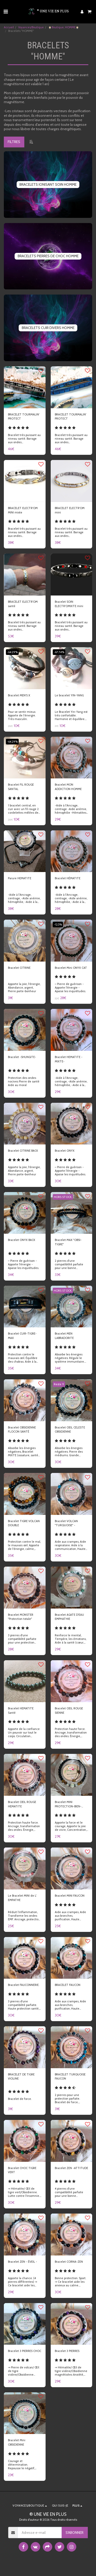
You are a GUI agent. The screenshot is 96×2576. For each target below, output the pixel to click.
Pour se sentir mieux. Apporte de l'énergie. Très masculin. (22, 715)
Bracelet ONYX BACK (21, 1240)
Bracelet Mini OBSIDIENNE (16, 2442)
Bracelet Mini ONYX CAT (71, 968)
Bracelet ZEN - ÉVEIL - (22, 2261)
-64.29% (12, 652)
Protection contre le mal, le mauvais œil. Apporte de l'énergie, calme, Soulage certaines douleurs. (24, 1549)
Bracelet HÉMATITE (67, 878)
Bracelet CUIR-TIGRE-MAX (22, 1336)
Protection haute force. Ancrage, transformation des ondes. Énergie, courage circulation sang (24, 1828)
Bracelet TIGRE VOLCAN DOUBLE (24, 1523)
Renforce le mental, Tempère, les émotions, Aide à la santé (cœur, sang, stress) (70, 1640)
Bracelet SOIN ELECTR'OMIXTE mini (69, 604)
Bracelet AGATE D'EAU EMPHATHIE (69, 1617)
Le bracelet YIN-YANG (69, 695)
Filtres (14, 141)
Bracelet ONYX (64, 1150)
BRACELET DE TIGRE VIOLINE (21, 2077)
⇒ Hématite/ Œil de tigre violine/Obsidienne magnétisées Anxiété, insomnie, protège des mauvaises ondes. (71, 2375)
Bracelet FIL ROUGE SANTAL (21, 787)
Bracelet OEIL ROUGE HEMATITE (22, 1804)
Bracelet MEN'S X (19, 695)
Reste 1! (59, 1384)
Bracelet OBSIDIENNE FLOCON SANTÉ (22, 1430)
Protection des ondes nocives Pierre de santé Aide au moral (23, 1081)
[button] (5, 11)
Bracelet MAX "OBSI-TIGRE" (68, 1242)
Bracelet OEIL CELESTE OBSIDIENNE (70, 1430)
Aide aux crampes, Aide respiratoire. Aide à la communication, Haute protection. (70, 1547)
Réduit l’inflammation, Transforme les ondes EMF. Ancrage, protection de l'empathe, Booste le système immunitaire (24, 1919)
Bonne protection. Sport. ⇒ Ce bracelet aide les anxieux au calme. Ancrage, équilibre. (70, 2283)
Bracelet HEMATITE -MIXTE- (68, 1059)
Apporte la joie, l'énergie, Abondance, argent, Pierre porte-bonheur (24, 987)
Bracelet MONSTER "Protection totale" (20, 1617)
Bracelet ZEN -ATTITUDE (71, 2168)
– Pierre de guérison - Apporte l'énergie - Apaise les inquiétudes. (70, 987)
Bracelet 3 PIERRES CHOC (24, 2351)
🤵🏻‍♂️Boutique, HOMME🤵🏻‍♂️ (63, 27)
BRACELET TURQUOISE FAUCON (70, 2077)
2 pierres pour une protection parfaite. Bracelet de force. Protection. (67, 2100)
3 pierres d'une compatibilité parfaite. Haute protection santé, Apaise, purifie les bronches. (23, 2009)
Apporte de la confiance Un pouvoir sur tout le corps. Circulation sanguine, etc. (24, 1734)
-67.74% (59, 652)
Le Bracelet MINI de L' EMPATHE (22, 1898)
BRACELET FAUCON (67, 1985)
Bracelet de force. (19, 2099)
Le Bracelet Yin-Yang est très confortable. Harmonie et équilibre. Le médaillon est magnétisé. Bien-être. (71, 719)
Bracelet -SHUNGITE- (22, 1057)
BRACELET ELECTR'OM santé (23, 604)
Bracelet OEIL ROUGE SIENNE (69, 1711)
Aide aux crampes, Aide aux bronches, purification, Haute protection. (70, 1917)
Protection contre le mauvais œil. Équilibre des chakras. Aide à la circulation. (22, 1360)
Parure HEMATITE (19, 878)
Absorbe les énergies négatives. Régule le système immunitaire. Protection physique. (69, 1360)
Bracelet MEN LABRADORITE (64, 1336)
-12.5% (58, 924)
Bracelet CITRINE (19, 968)
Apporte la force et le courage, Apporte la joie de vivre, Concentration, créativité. (71, 1828)
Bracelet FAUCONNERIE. (23, 1985)
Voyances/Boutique (31, 27)
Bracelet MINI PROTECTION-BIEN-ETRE (68, 1804)
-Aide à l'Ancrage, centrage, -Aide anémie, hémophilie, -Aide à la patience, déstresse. (24, 900)
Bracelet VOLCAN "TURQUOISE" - (66, 1523)
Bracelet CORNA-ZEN (69, 2261)
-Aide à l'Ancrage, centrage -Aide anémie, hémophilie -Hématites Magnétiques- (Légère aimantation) (71, 813)
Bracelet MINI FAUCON (69, 1895)
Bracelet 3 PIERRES (67, 2351)
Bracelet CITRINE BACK (23, 1150)
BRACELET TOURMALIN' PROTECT (23, 417)
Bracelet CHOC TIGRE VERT (22, 2170)
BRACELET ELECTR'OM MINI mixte (23, 510)
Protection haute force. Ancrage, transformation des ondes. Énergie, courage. (71, 1734)
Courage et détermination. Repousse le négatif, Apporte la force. (21, 2466)
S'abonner (74, 2532)
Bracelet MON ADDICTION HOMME (68, 787)
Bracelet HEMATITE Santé (21, 1711)
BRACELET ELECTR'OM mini (69, 510)
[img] (25, 387)
